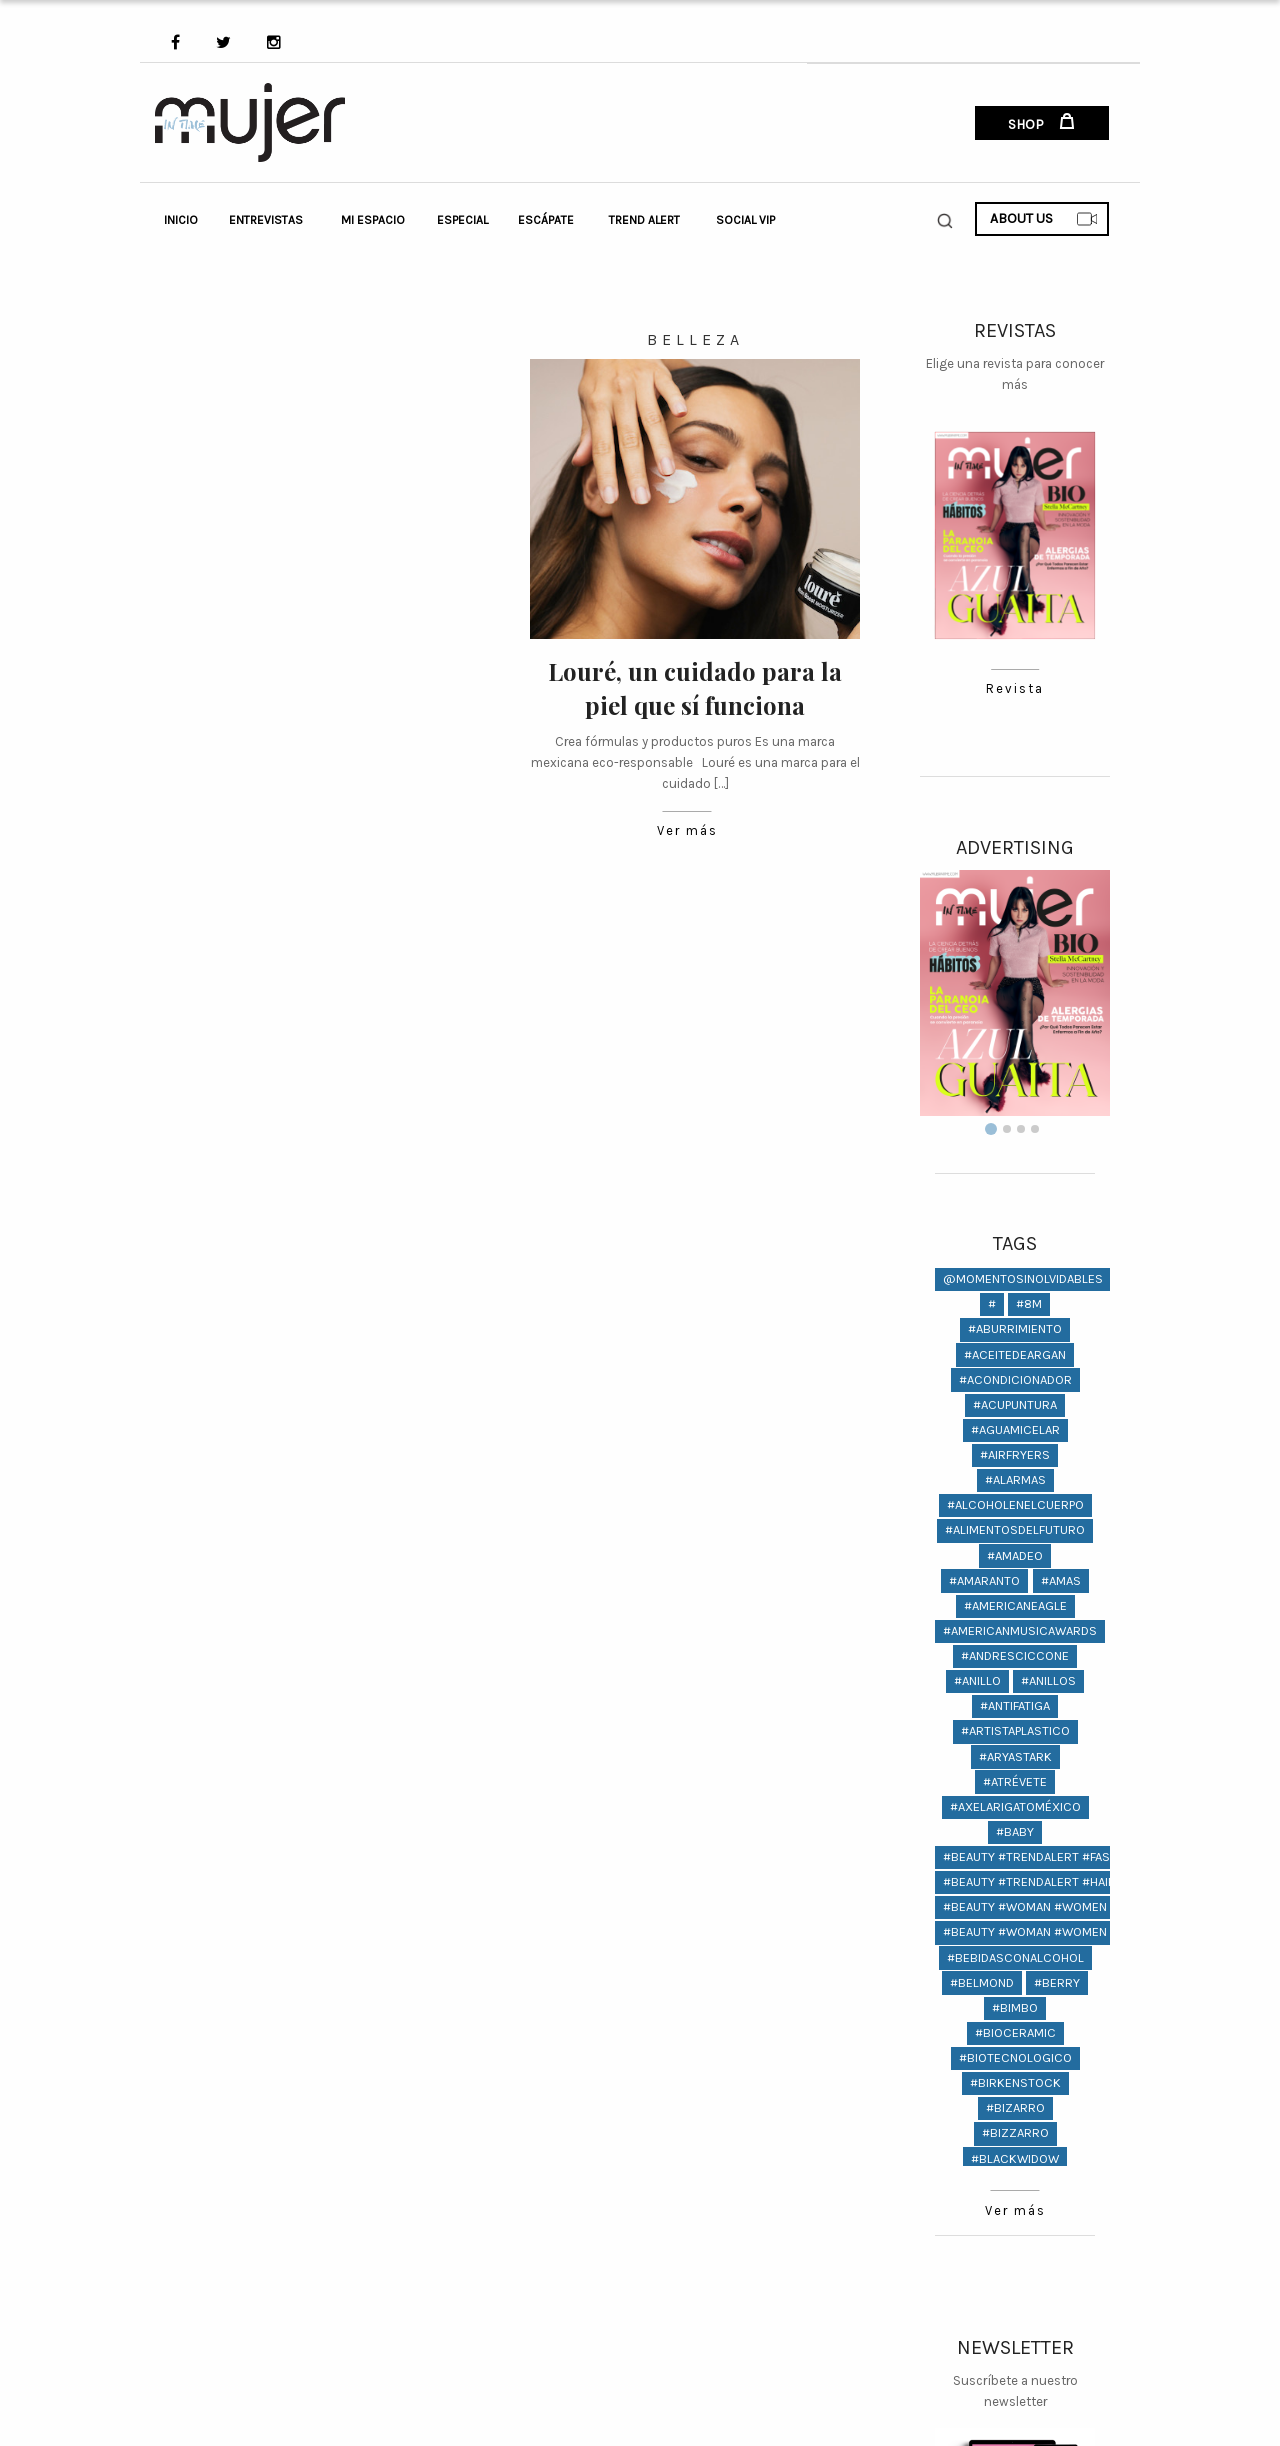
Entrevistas (266, 220)
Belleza (695, 339)
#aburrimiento (1015, 1328)
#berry (1057, 1982)
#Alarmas (1015, 1479)
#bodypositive (1015, 2208)
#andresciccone (1015, 1655)
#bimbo (1015, 2007)
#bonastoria (1015, 2233)
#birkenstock (1015, 2082)
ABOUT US (1044, 219)
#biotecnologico (1015, 2057)
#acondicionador (1015, 1379)
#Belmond (982, 1982)
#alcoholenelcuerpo (1015, 1504)
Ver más (687, 831)
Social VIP (745, 220)
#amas (1061, 1580)
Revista (1014, 689)
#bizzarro (1015, 2132)
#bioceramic (1015, 2032)
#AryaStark (1015, 1756)
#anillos (1048, 1680)
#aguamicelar (1015, 1429)
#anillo (977, 1680)
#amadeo (1015, 1555)
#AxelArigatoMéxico (1015, 1806)
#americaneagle (1015, 1605)
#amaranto (984, 1580)
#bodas (1045, 2183)
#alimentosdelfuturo (1015, 1529)
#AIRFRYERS (1015, 1454)
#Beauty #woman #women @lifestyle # (1067, 1906)
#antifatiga (1015, 1705)
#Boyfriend (1015, 2283)
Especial (462, 220)
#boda (981, 2183)
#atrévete (1015, 1781)
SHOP (1041, 123)
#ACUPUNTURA (1015, 1404)
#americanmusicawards (1020, 1630)
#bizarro (1015, 2107)
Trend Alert (644, 220)
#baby (1015, 1831)
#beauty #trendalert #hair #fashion (1059, 1881)
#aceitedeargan (1015, 1354)
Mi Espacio (373, 220)
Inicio (181, 220)
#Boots (981, 2258)
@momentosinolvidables (1023, 1278)
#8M (1029, 1303)
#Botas (1050, 2258)
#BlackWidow (1015, 2158)
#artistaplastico (1015, 1730)
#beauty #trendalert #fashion (1040, 1856)
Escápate (546, 220)
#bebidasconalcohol (1015, 1957)
